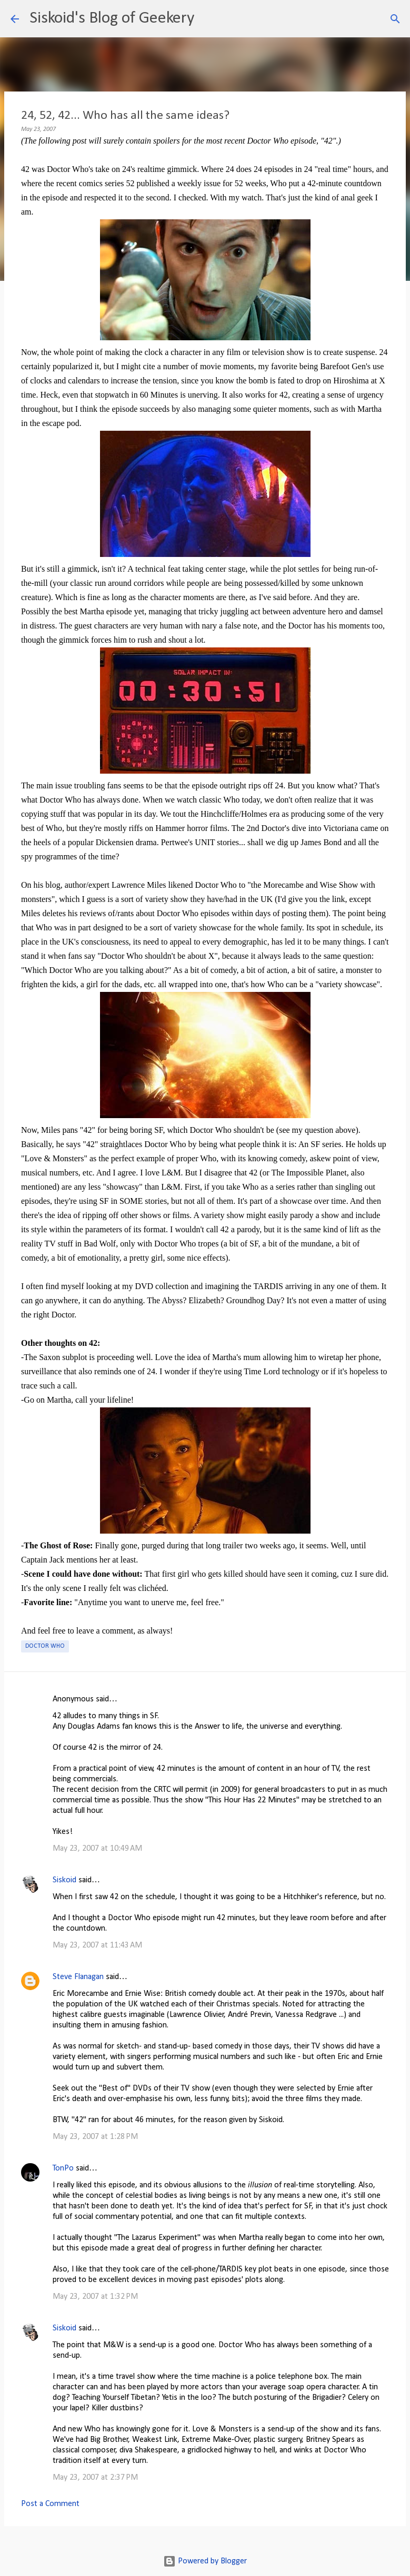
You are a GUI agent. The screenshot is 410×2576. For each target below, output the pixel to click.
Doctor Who (45, 1646)
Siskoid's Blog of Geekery (111, 18)
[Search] (209, 19)
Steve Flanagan (78, 1977)
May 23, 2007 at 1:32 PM (95, 2297)
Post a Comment (50, 2504)
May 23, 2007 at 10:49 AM (97, 1848)
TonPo (63, 2168)
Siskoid (64, 1880)
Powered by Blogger (205, 2561)
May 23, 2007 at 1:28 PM (95, 2137)
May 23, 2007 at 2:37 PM (95, 2477)
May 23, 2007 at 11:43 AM (97, 1945)
